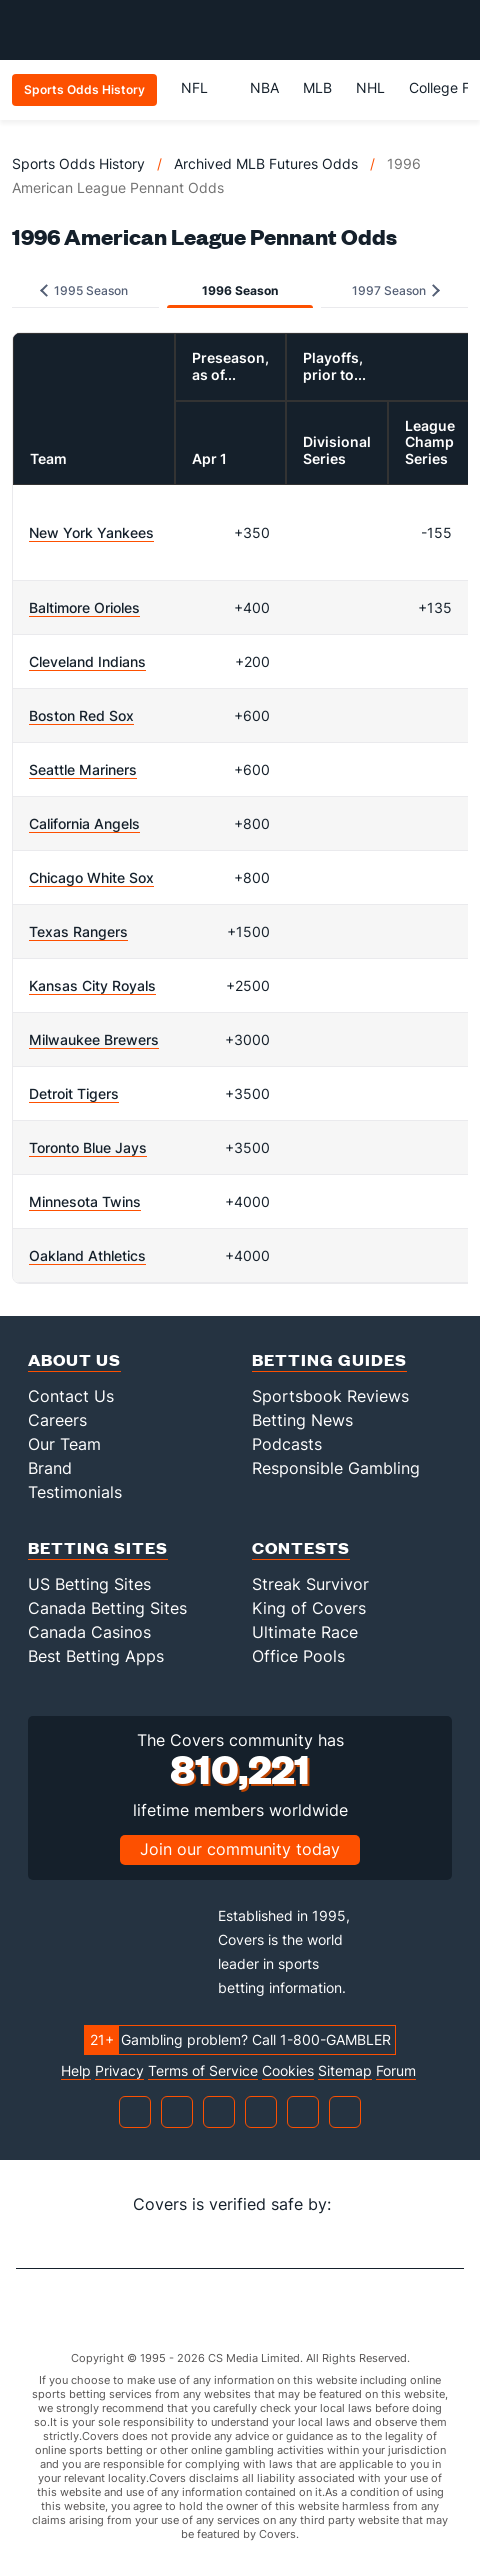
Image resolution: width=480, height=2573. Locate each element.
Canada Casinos (89, 1632)
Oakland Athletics (87, 1255)
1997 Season (396, 290)
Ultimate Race (305, 1632)
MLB (317, 87)
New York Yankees (91, 532)
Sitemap (345, 2071)
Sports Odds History (78, 163)
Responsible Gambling (336, 1468)
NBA (264, 87)
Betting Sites (98, 1547)
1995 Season (84, 290)
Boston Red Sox (81, 715)
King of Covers (309, 1608)
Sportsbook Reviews (330, 1396)
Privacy (119, 2071)
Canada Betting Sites (107, 1608)
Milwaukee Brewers (94, 1039)
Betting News (302, 1420)
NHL (370, 87)
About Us (74, 1359)
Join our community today (240, 1849)
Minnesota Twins (85, 1201)
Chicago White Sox (91, 877)
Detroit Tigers (74, 1093)
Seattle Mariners (83, 769)
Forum (396, 2071)
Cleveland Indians (87, 661)
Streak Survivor (310, 1584)
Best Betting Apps (96, 1656)
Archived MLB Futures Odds (266, 163)
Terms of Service (203, 2071)
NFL (203, 87)
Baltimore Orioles (84, 607)
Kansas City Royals (92, 985)
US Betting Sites (89, 1584)
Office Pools (298, 1656)
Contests (301, 1547)
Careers (57, 1420)
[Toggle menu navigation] (454, 30)
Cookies (288, 2071)
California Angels (84, 823)
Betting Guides (329, 1359)
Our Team (64, 1444)
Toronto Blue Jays (88, 1147)
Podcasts (287, 1444)
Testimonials (75, 1492)
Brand (50, 1468)
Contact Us (71, 1396)
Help (76, 2071)
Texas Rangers (78, 931)
